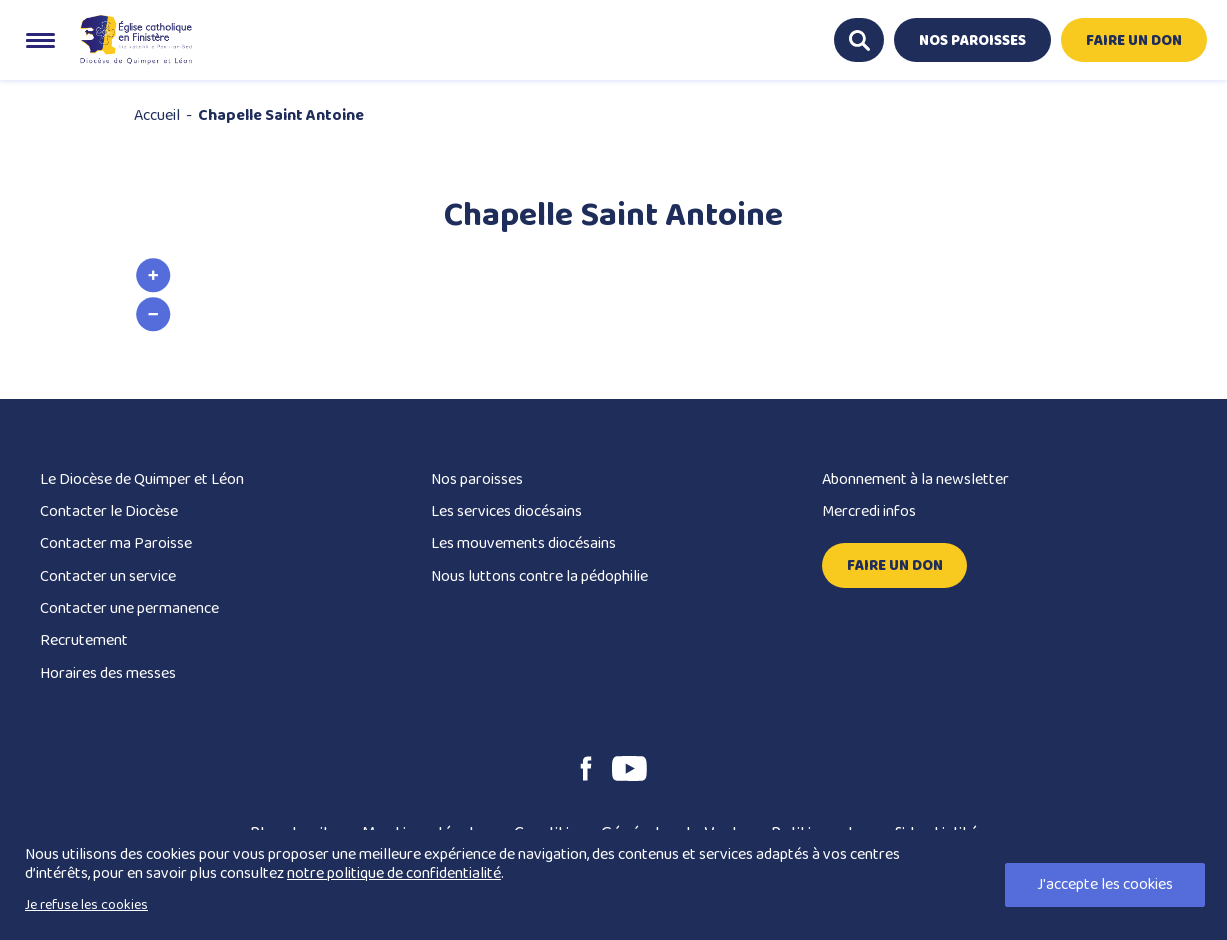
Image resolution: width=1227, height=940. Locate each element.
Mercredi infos (869, 511)
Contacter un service (108, 576)
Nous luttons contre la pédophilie (539, 576)
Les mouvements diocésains (523, 543)
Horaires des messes (108, 673)
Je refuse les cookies (86, 905)
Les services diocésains (506, 511)
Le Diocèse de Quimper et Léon (142, 479)
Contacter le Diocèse (109, 511)
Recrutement (84, 640)
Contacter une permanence (129, 608)
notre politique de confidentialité (394, 873)
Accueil (157, 115)
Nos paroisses (477, 479)
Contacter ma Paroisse (116, 543)
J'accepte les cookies (1105, 884)
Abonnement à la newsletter (915, 479)
